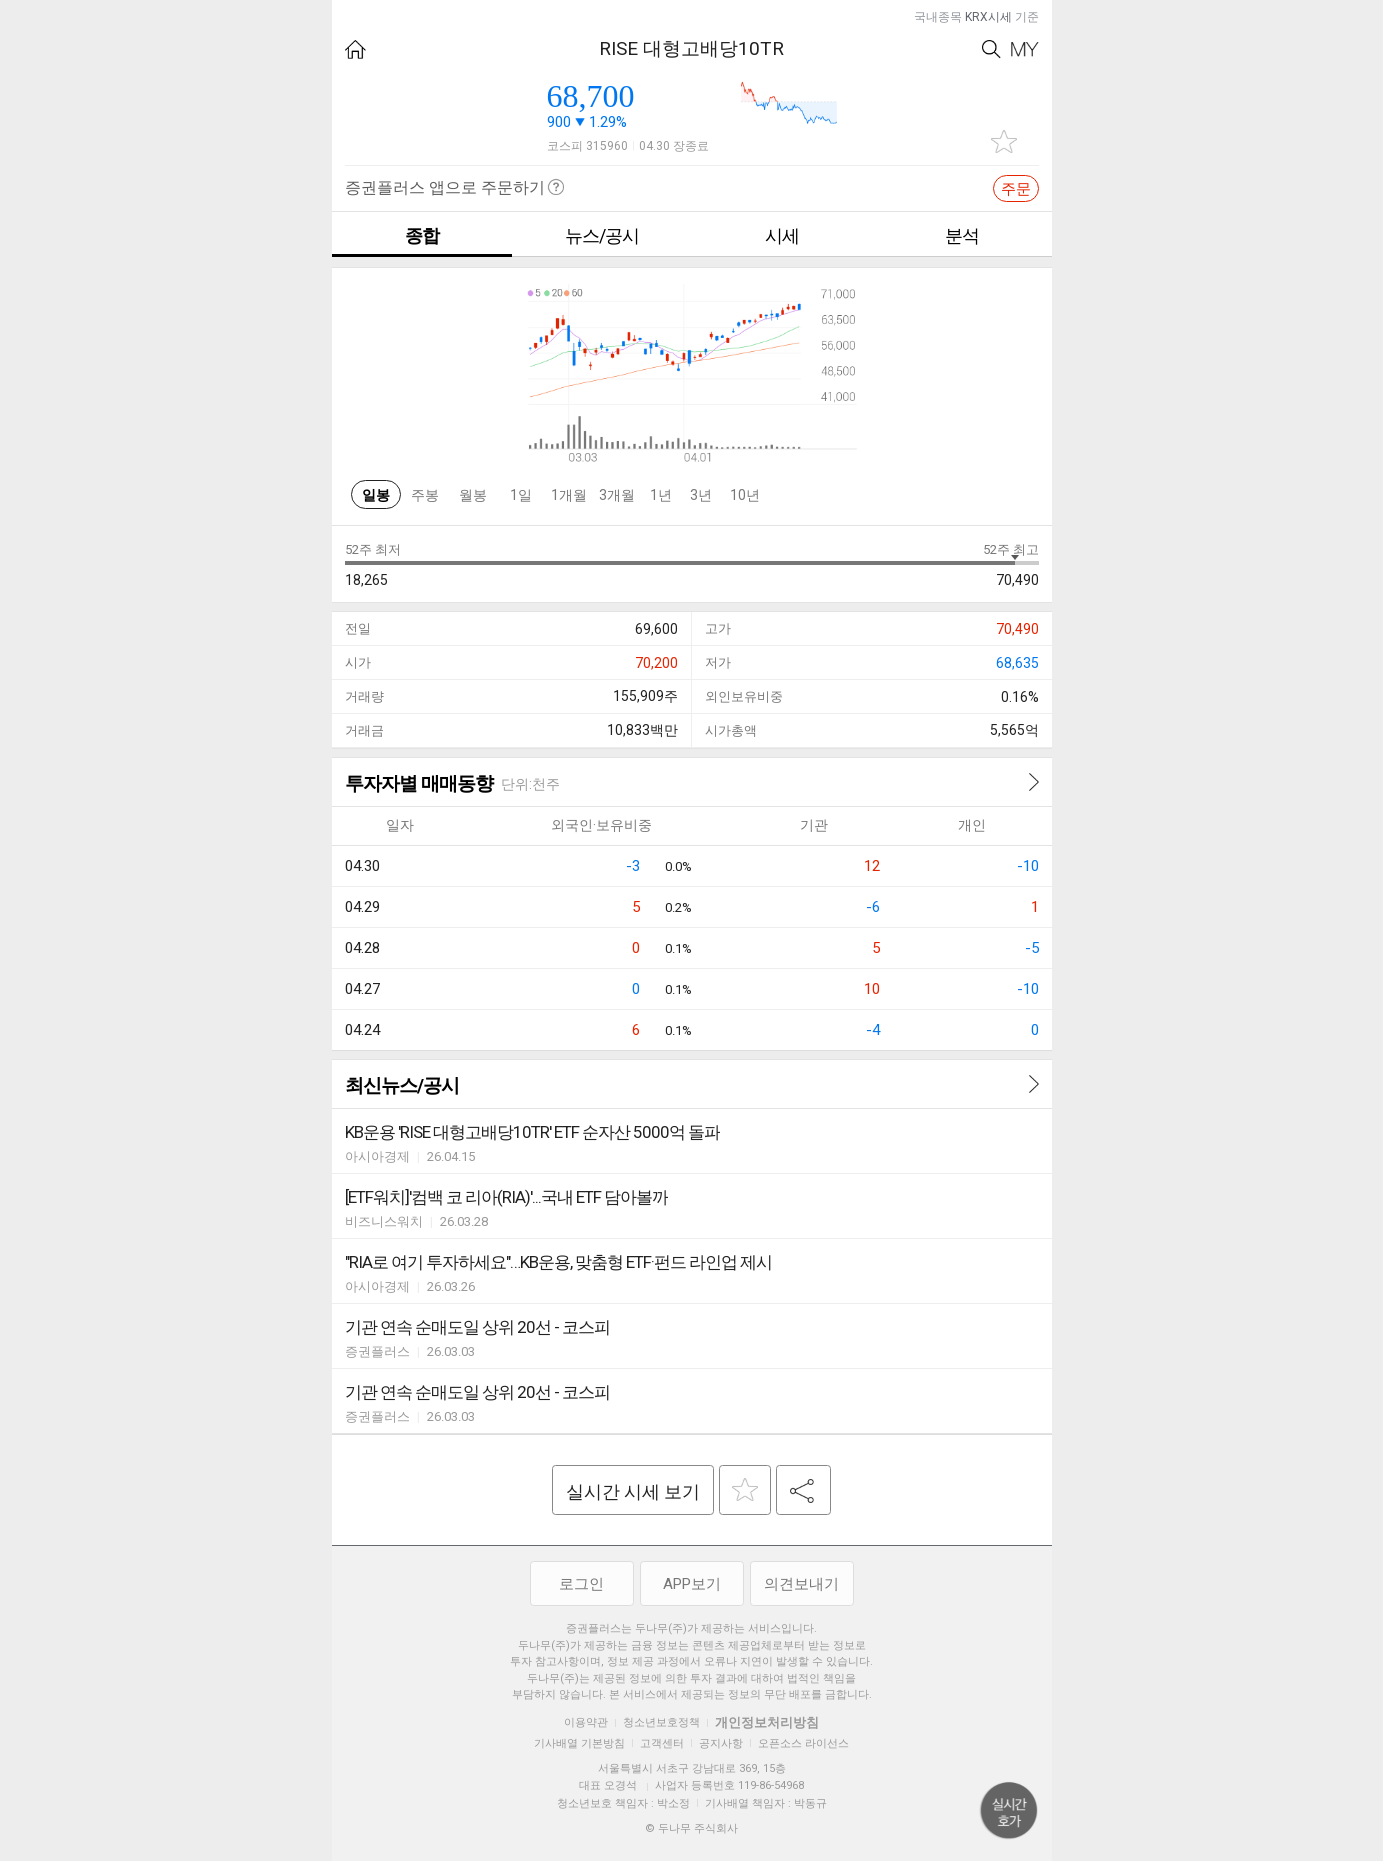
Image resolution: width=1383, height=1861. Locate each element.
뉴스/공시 (602, 235)
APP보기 (692, 1584)
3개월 (617, 495)
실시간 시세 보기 (633, 1491)
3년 (701, 495)
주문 (1016, 189)
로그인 (581, 1584)
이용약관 (586, 1722)
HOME (355, 49)
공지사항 (721, 1743)
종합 (422, 235)
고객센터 (662, 1743)
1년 (661, 495)
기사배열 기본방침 (579, 1743)
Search (991, 49)
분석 (962, 235)
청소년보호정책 (661, 1722)
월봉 (473, 495)
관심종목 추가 (1004, 141)
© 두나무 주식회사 (691, 1828)
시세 (782, 235)
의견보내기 (801, 1584)
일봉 (376, 495)
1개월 (569, 495)
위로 (1009, 1811)
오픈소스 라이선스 (803, 1743)
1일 (521, 495)
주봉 (425, 495)
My (1025, 49)
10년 (745, 495)
